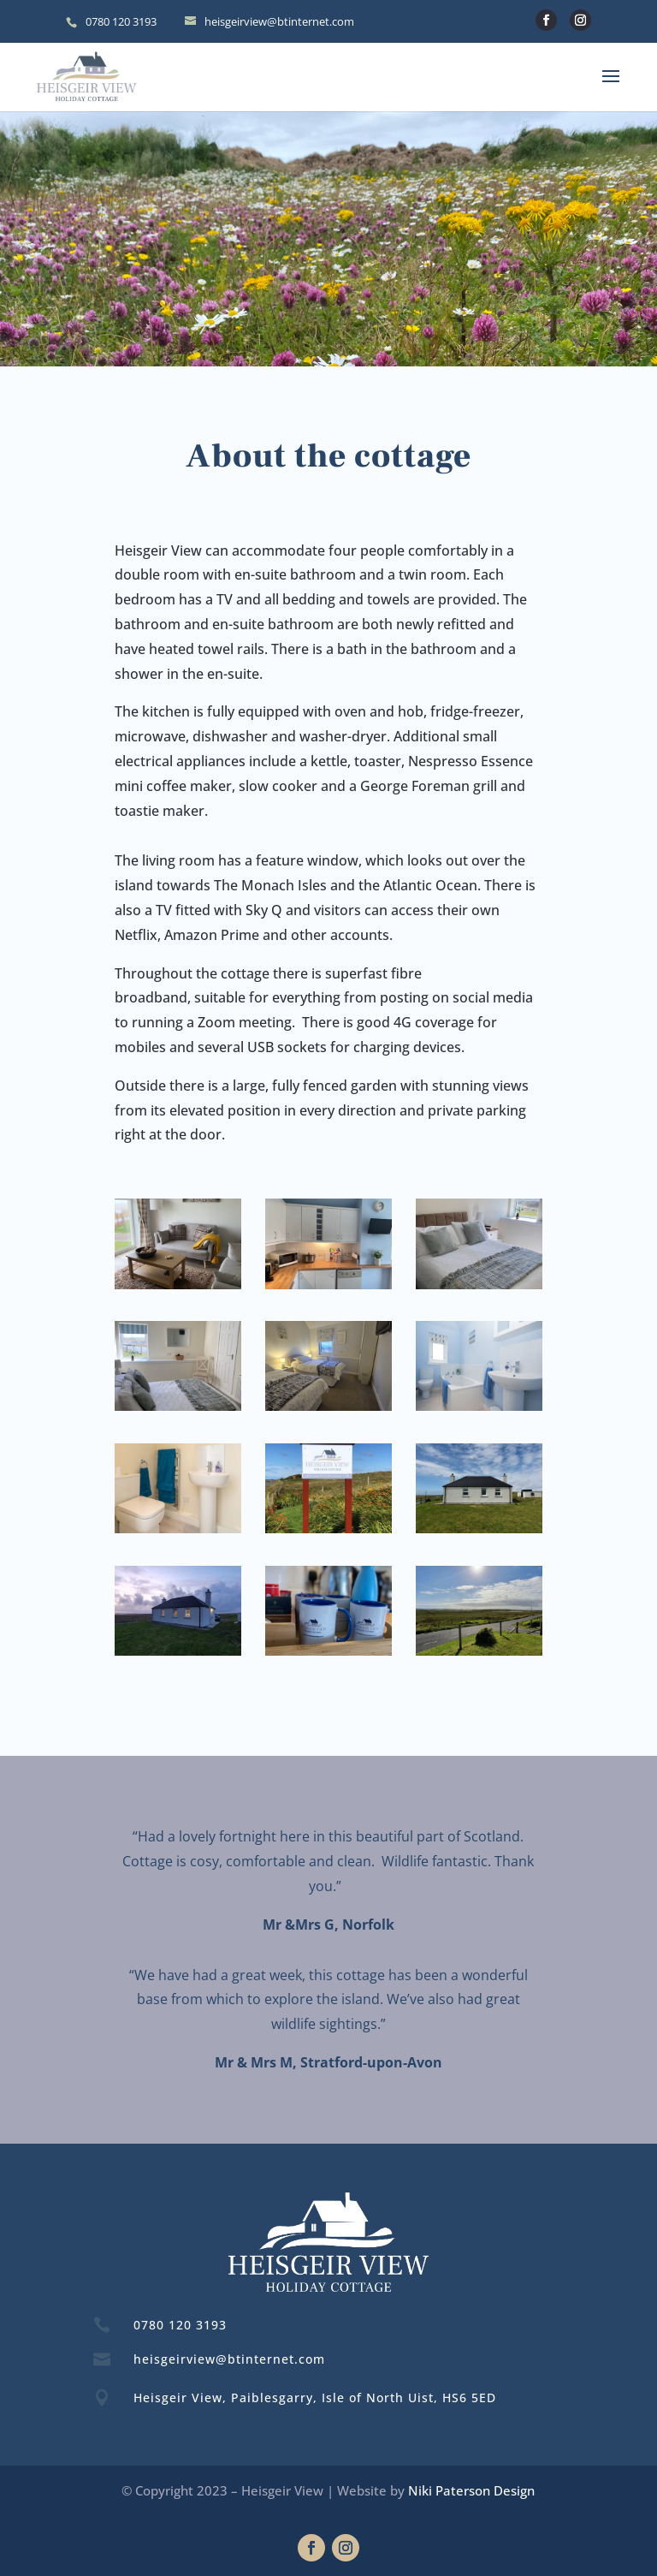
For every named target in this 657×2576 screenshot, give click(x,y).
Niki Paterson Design (471, 2490)
